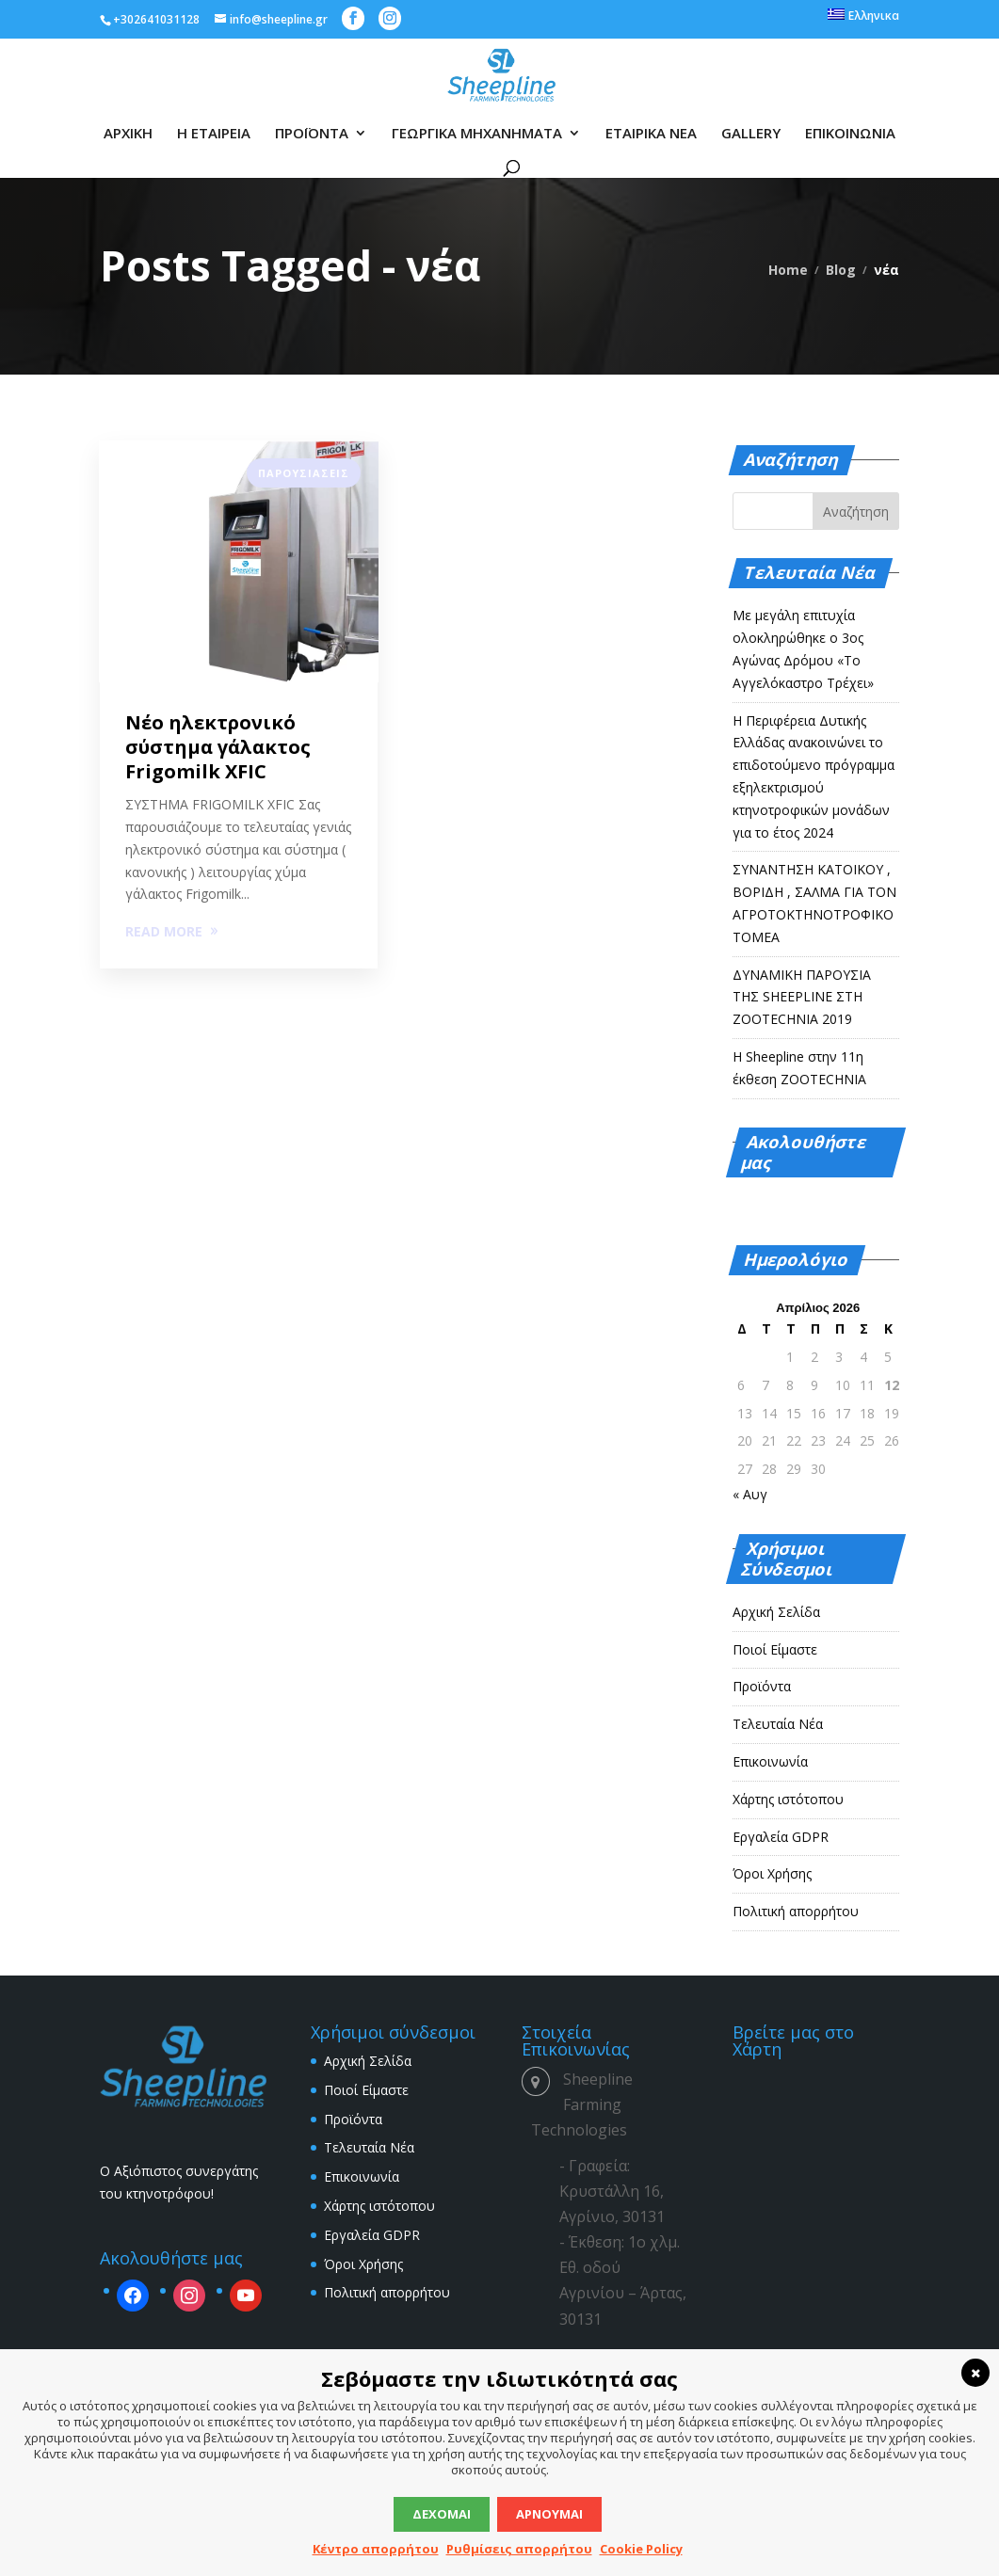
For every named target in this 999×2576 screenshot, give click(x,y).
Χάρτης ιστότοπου (788, 1799)
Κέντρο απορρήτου (376, 2548)
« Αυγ (750, 1494)
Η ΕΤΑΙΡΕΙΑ (213, 134)
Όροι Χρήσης (772, 1873)
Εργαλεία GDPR (781, 1837)
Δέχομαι (441, 2513)
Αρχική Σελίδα (776, 1612)
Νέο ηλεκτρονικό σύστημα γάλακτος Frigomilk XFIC (218, 747)
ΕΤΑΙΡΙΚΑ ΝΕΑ (651, 134)
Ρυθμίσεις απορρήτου (519, 2548)
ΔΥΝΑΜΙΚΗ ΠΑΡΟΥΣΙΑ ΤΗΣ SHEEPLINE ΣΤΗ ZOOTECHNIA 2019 (802, 997)
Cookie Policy (641, 2548)
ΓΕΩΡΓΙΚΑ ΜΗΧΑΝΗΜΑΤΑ (477, 134)
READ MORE (163, 931)
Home (788, 270)
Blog (841, 270)
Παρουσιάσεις (303, 473)
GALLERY (751, 134)
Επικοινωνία (770, 1761)
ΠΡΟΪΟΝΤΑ (311, 134)
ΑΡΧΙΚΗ (128, 134)
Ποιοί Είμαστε (775, 1649)
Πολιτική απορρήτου (796, 1911)
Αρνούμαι (549, 2513)
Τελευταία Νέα (778, 1724)
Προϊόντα (762, 1686)
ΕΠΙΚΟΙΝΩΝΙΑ (850, 134)
